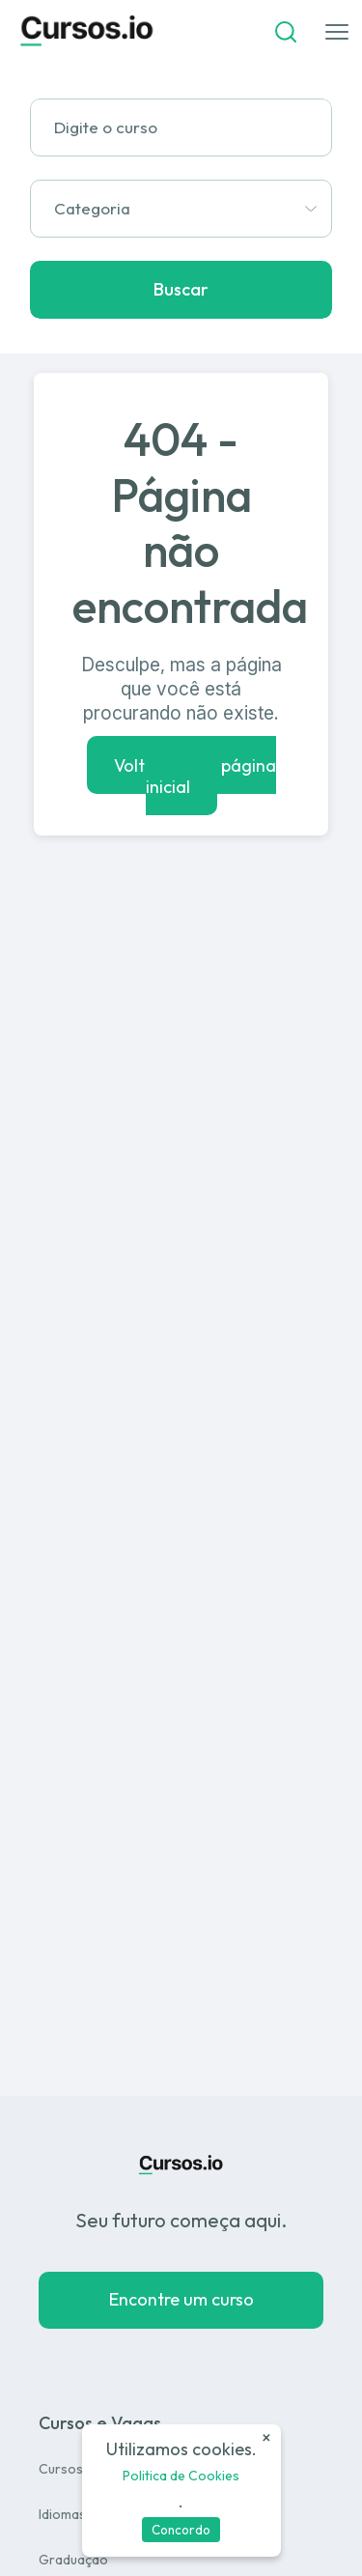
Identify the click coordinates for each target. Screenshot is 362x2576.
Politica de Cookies (181, 2475)
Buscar (181, 289)
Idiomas (62, 2514)
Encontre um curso (181, 2299)
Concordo (181, 2529)
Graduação (73, 2559)
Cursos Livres (81, 2468)
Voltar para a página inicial (195, 775)
